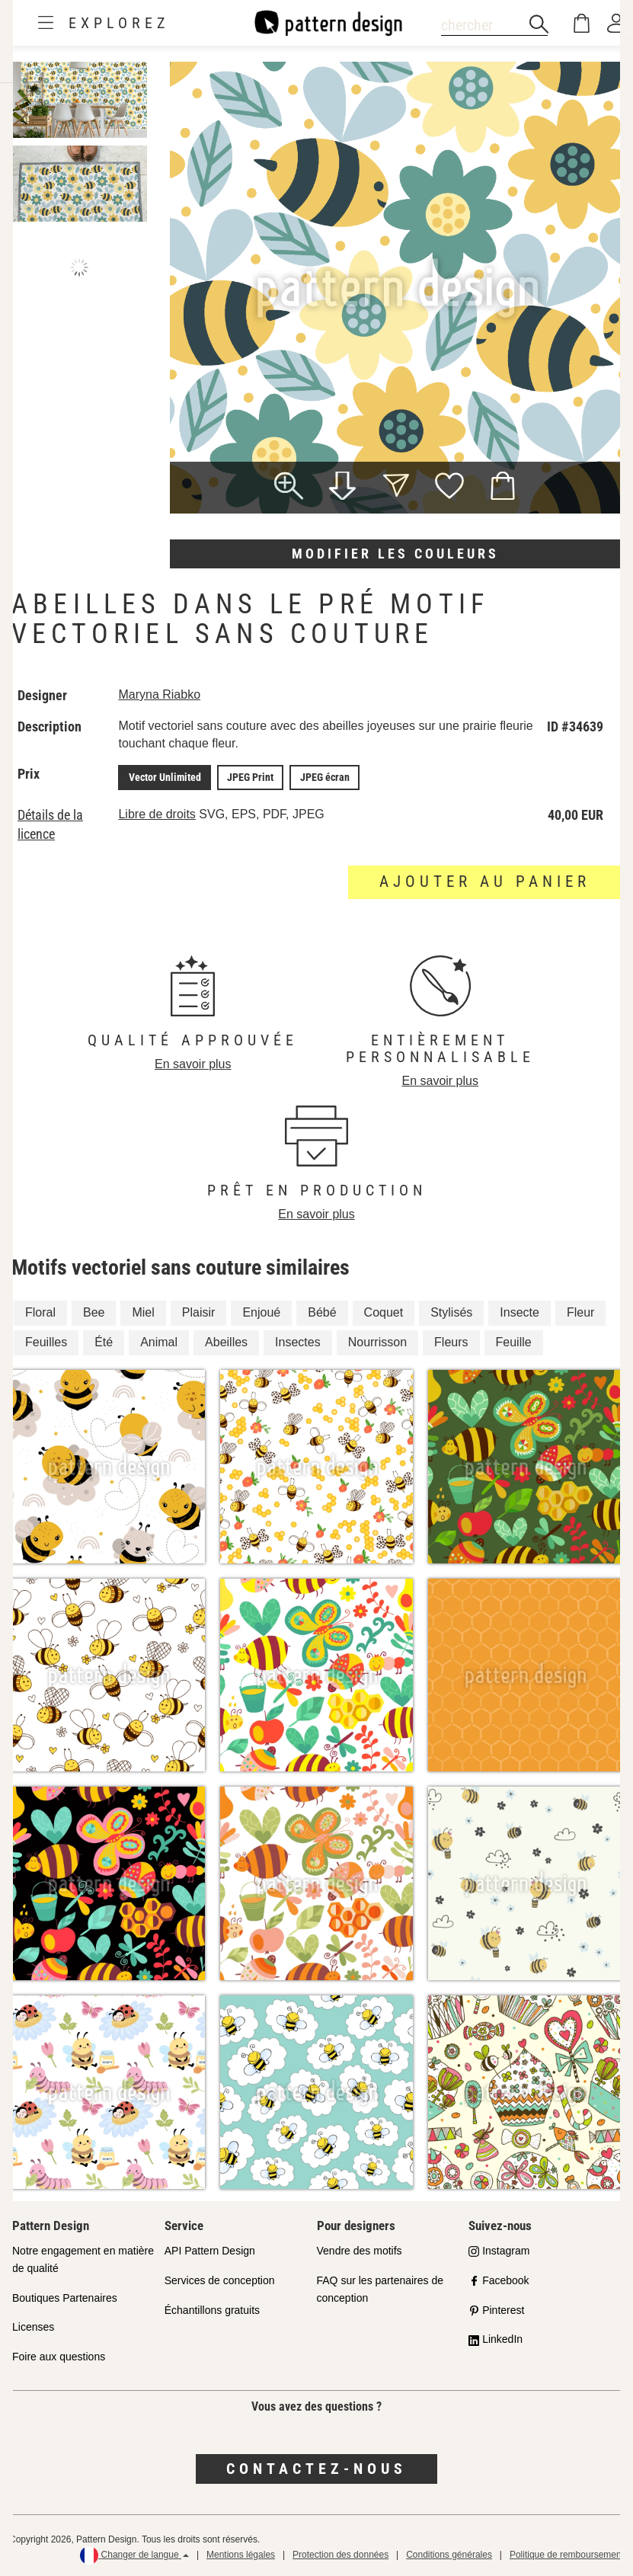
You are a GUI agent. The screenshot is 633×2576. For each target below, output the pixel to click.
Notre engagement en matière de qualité (83, 2259)
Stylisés (451, 1311)
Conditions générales (449, 2554)
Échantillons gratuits (212, 2309)
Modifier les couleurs (395, 554)
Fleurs (451, 1341)
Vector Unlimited (164, 777)
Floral (40, 1311)
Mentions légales (240, 2554)
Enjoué (261, 1311)
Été (103, 1341)
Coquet (384, 1311)
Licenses (33, 2326)
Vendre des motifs (359, 2250)
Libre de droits (157, 813)
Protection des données (340, 2554)
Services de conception (220, 2280)
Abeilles (226, 1341)
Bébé (322, 1311)
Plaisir (199, 1311)
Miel (143, 1311)
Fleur (580, 1311)
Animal (158, 1341)
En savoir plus (193, 1063)
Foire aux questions (58, 2356)
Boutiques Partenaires (64, 2297)
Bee (93, 1311)
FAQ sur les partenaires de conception (380, 2288)
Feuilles (46, 1341)
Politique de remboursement (567, 2554)
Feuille (514, 1341)
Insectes (298, 1341)
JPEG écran (320, 777)
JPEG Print (248, 777)
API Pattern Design (210, 2250)
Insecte (519, 1311)
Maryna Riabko (160, 694)
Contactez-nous (316, 2468)
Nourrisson (377, 1341)
